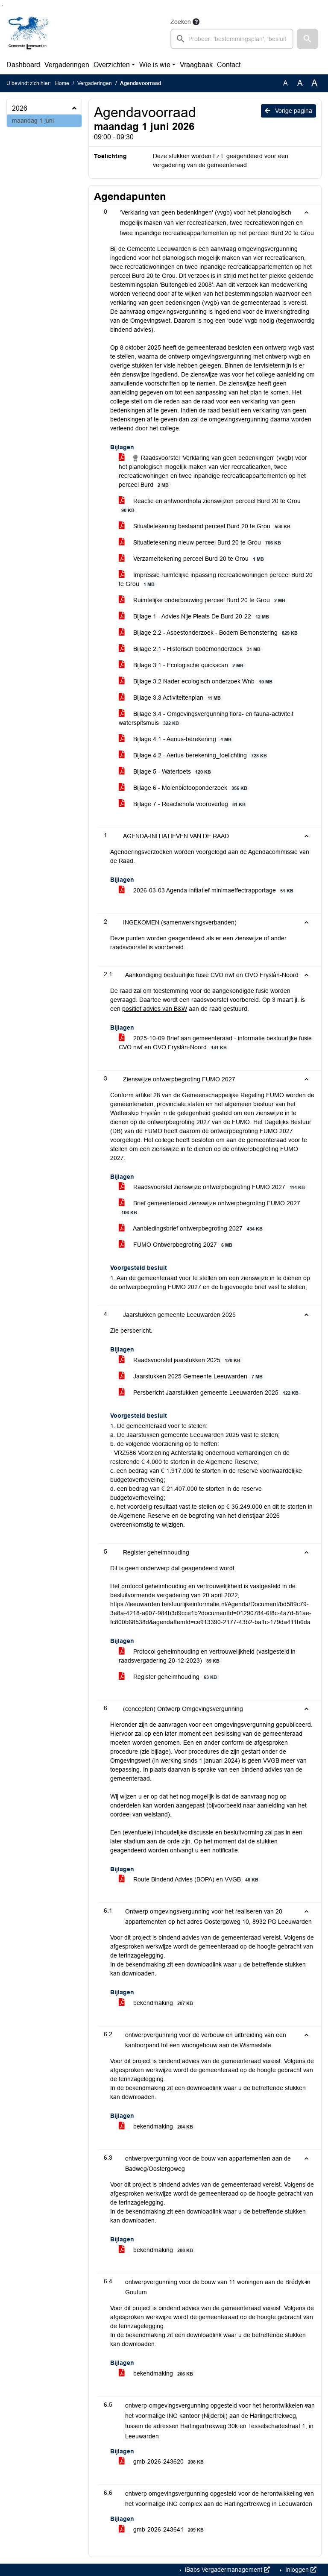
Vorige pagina (288, 110)
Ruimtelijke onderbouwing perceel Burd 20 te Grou (203, 600)
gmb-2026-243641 (163, 2529)
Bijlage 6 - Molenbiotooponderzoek (184, 788)
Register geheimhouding (169, 1677)
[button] (307, 39)
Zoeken (180, 21)
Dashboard (23, 64)
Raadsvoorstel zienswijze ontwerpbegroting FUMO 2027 (213, 1187)
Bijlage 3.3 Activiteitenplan (171, 697)
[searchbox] (231, 39)
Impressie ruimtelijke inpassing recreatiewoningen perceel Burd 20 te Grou (216, 579)
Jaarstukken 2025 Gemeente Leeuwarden (192, 1376)
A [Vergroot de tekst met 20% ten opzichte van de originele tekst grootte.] (300, 83)
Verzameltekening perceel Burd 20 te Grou (193, 558)
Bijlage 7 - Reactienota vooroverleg (184, 804)
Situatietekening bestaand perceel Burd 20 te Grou (206, 526)
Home (62, 83)
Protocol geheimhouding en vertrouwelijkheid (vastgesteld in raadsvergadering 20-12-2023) (207, 1656)
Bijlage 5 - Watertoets (166, 771)
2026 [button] (19, 108)
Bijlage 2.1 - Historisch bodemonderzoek (191, 649)
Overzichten (112, 64)
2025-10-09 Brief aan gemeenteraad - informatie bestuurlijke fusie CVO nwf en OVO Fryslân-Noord (215, 1043)
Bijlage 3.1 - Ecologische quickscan (182, 665)
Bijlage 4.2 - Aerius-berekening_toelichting (194, 755)
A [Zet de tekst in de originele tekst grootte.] (285, 83)
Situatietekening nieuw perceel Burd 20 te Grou (201, 542)
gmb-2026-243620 (163, 2461)
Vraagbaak (196, 64)
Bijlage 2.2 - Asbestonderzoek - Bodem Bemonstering (210, 632)
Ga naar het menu (2, 5)
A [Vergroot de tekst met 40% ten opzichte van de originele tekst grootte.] (314, 83)
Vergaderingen (66, 64)
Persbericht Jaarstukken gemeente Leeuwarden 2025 (210, 1392)
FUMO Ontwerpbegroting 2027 (177, 1244)
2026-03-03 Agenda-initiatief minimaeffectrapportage (207, 890)
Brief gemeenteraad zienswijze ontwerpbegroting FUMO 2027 (209, 1208)
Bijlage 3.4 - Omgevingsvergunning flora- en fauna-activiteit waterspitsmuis (206, 718)
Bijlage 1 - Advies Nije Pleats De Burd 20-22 (195, 616)
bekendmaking (157, 2003)
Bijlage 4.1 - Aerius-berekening (176, 739)
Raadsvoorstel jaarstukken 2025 (181, 1360)
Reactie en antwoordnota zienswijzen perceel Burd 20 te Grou (210, 506)
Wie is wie (154, 64)
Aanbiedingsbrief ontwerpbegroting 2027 (192, 1228)
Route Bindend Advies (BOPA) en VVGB (190, 1879)
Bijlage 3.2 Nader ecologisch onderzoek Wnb (197, 681)
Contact (228, 64)
